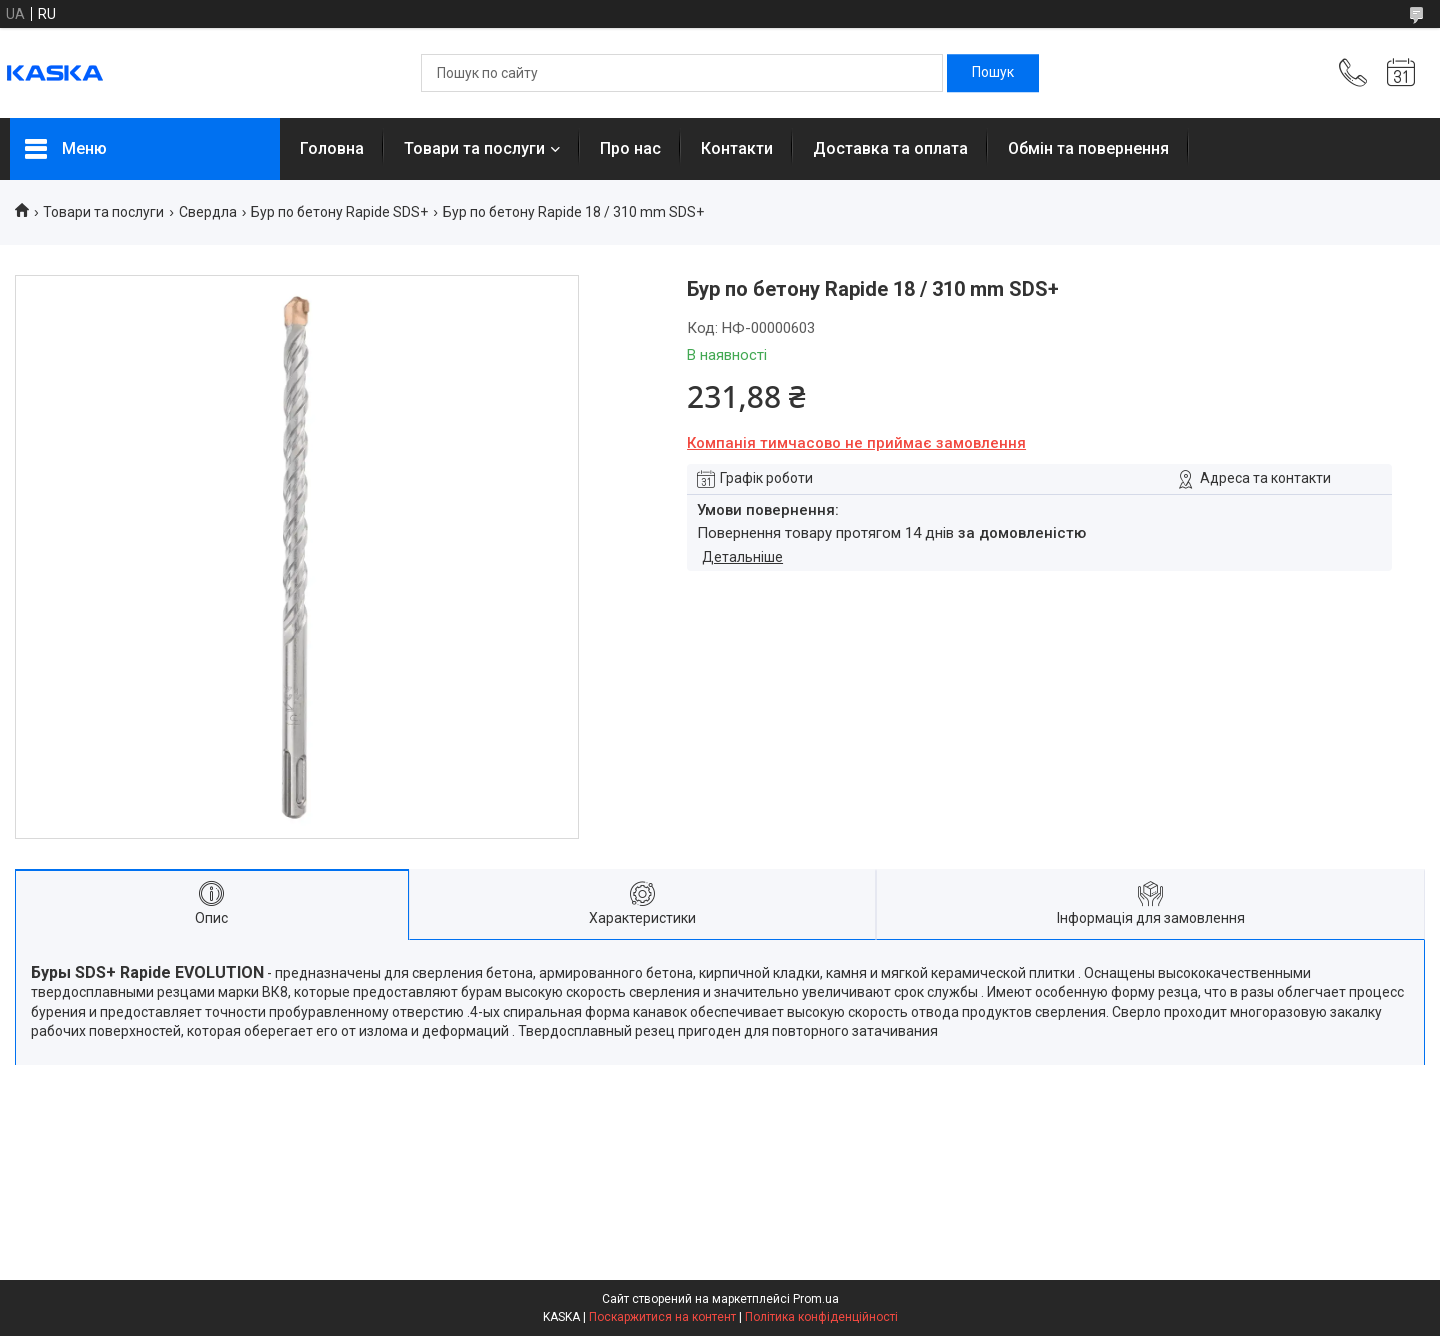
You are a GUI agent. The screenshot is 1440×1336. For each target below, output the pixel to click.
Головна (332, 148)
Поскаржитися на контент (662, 1317)
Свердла (208, 212)
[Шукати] (993, 73)
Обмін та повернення (1088, 148)
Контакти (737, 148)
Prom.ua (816, 1299)
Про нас (630, 148)
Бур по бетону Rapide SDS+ (339, 212)
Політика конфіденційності (821, 1317)
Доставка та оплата (890, 148)
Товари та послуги (474, 148)
